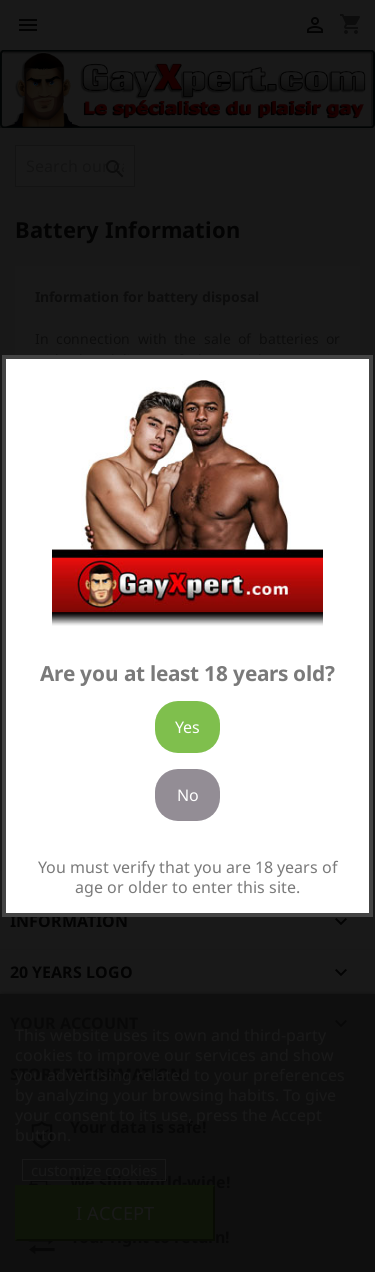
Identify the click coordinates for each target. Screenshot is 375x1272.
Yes (187, 727)
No (188, 795)
